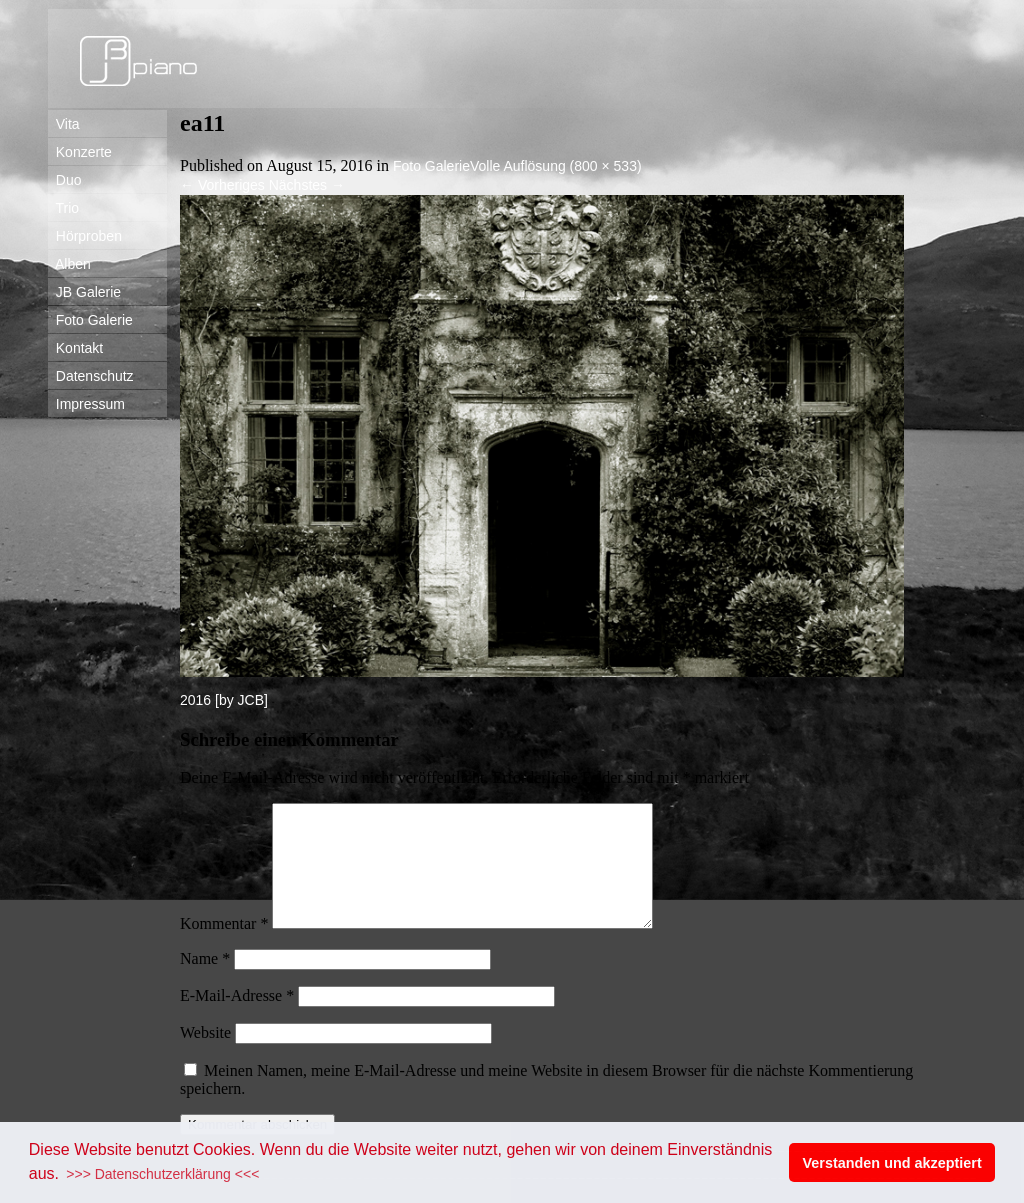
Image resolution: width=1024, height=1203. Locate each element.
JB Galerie (84, 292)
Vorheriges (222, 185)
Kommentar (224, 947)
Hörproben (85, 236)
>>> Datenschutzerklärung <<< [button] (162, 1174)
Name (205, 982)
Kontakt (75, 348)
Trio (63, 208)
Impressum (86, 404)
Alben (69, 264)
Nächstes (307, 185)
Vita (64, 124)
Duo (64, 180)
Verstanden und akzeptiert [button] (892, 1163)
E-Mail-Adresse (237, 1019)
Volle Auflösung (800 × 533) (556, 166)
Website (205, 1056)
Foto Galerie (90, 320)
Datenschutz (91, 376)
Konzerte (80, 152)
